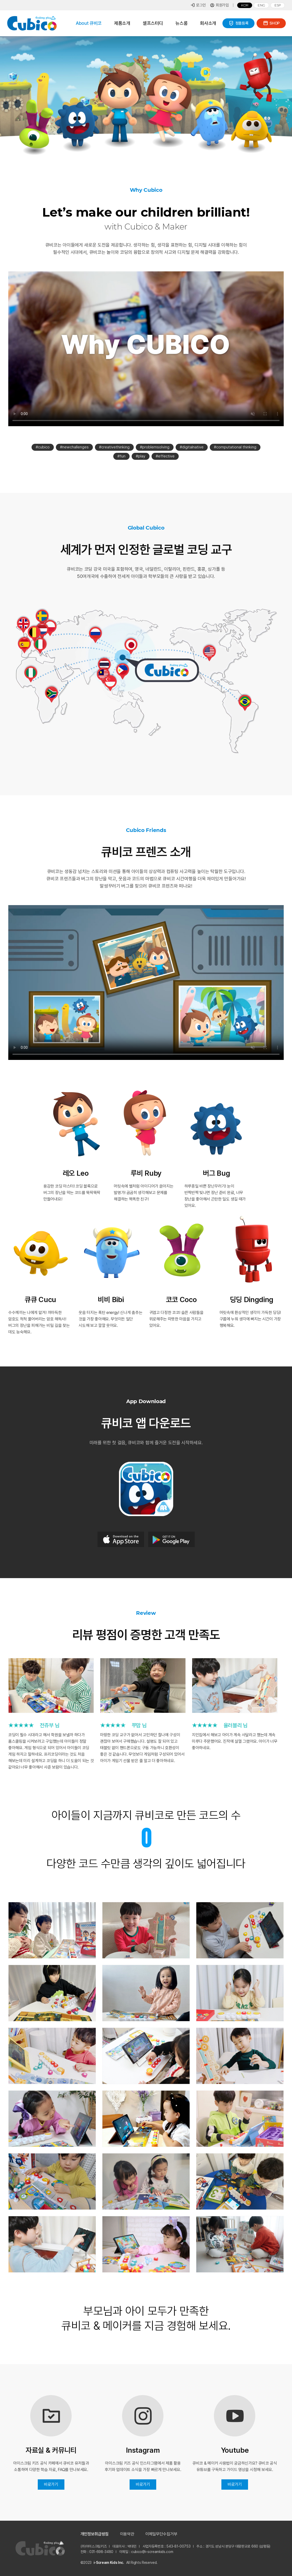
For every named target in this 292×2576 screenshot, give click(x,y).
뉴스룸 (181, 23)
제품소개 (122, 23)
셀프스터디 (153, 23)
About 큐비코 (89, 23)
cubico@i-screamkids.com (152, 2552)
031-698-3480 (101, 2552)
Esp (277, 5)
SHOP (271, 23)
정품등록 (239, 23)
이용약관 (127, 2534)
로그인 (198, 5)
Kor (244, 5)
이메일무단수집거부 (161, 2534)
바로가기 (51, 2484)
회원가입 (219, 5)
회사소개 (208, 23)
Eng (261, 5)
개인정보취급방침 (94, 2534)
